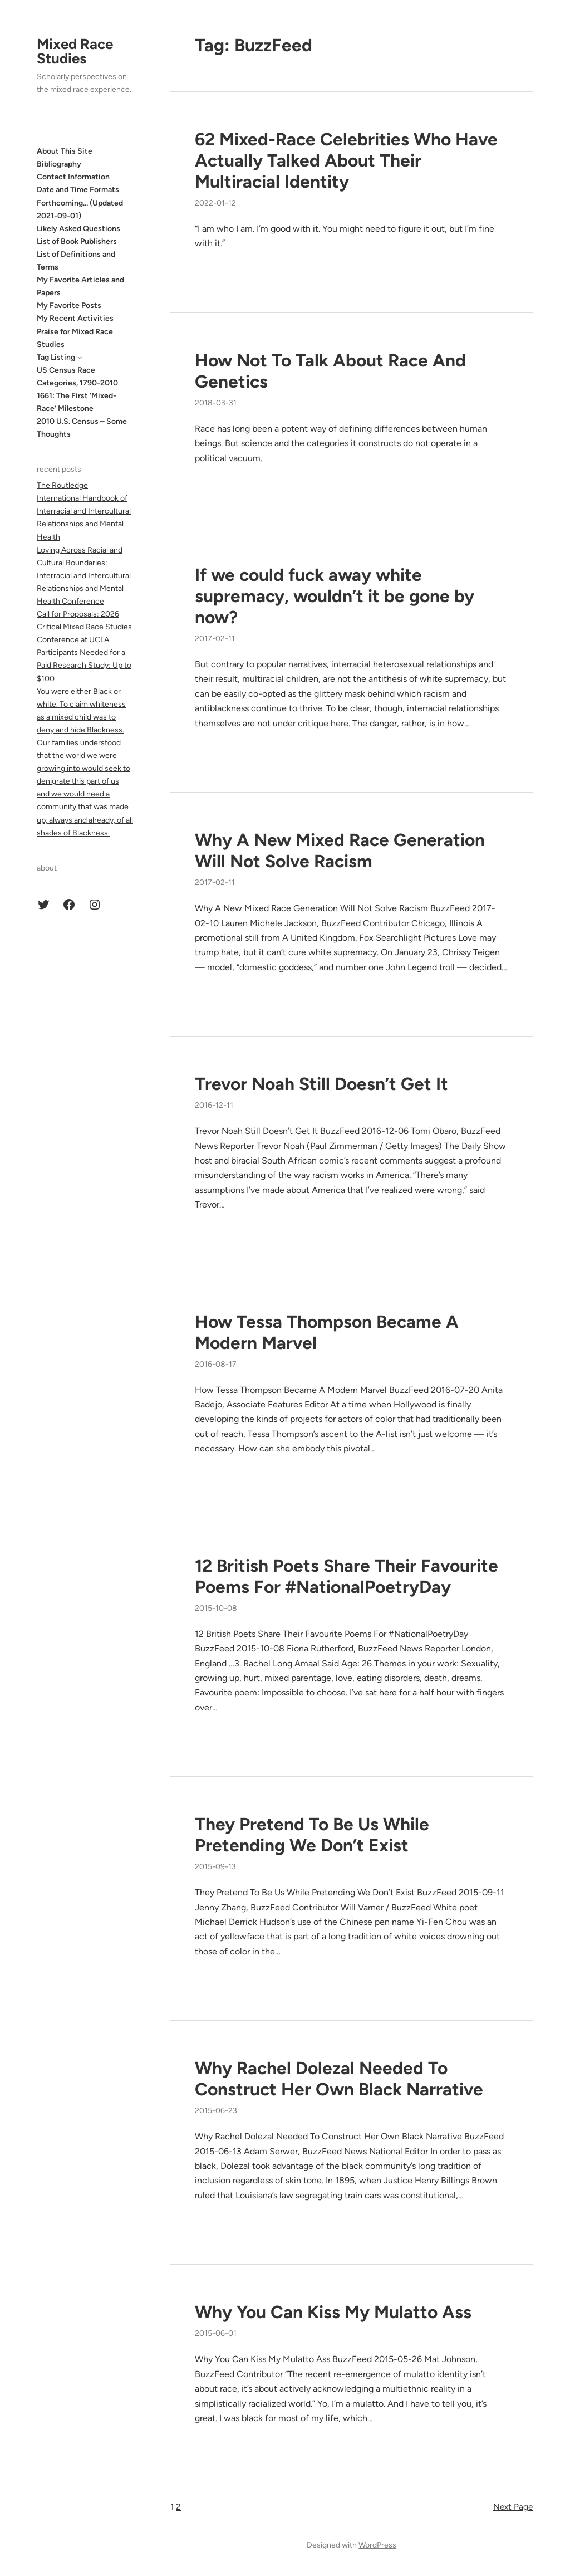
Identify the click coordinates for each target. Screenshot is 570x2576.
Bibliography (59, 164)
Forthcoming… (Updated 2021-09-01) (80, 209)
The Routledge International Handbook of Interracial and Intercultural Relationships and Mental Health (84, 511)
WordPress (377, 2545)
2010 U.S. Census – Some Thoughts (82, 428)
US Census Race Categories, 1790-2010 (77, 376)
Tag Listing (56, 357)
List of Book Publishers (77, 241)
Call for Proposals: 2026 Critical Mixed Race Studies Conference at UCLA (84, 626)
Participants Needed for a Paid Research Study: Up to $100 (84, 665)
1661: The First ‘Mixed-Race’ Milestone (76, 402)
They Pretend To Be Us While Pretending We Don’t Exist (312, 1835)
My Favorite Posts (69, 305)
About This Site (64, 151)
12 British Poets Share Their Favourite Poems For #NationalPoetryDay (346, 1576)
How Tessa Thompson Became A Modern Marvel (327, 1332)
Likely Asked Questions (78, 228)
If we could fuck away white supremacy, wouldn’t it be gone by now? (334, 596)
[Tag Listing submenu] (79, 357)
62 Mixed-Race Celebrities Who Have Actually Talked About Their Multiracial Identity (346, 160)
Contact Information (73, 177)
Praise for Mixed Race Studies (75, 338)
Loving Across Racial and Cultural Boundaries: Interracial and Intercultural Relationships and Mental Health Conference (84, 575)
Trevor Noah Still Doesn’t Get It (321, 1083)
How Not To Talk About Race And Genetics (330, 371)
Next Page (513, 2506)
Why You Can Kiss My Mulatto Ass (333, 2312)
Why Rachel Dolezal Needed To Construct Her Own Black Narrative (339, 2078)
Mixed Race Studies (75, 51)
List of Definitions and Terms (76, 261)
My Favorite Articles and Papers (80, 286)
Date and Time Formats (78, 189)
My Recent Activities (75, 318)
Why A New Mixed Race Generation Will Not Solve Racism (340, 850)
